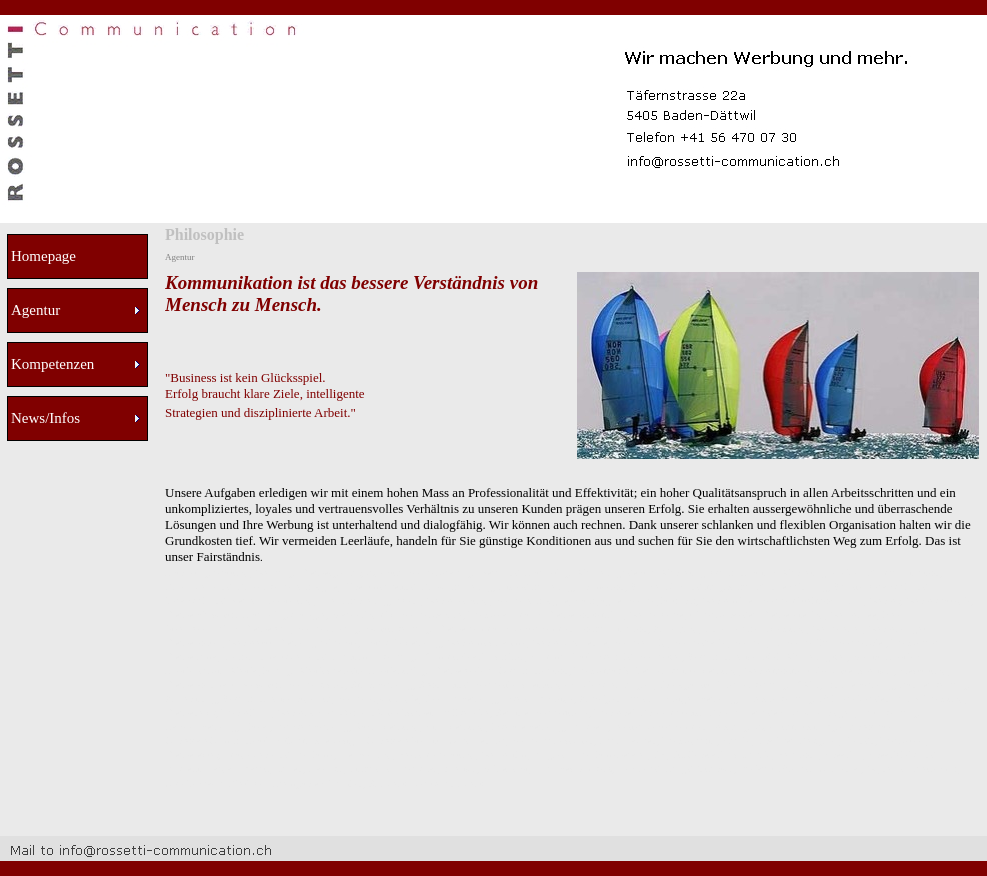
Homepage (43, 256)
